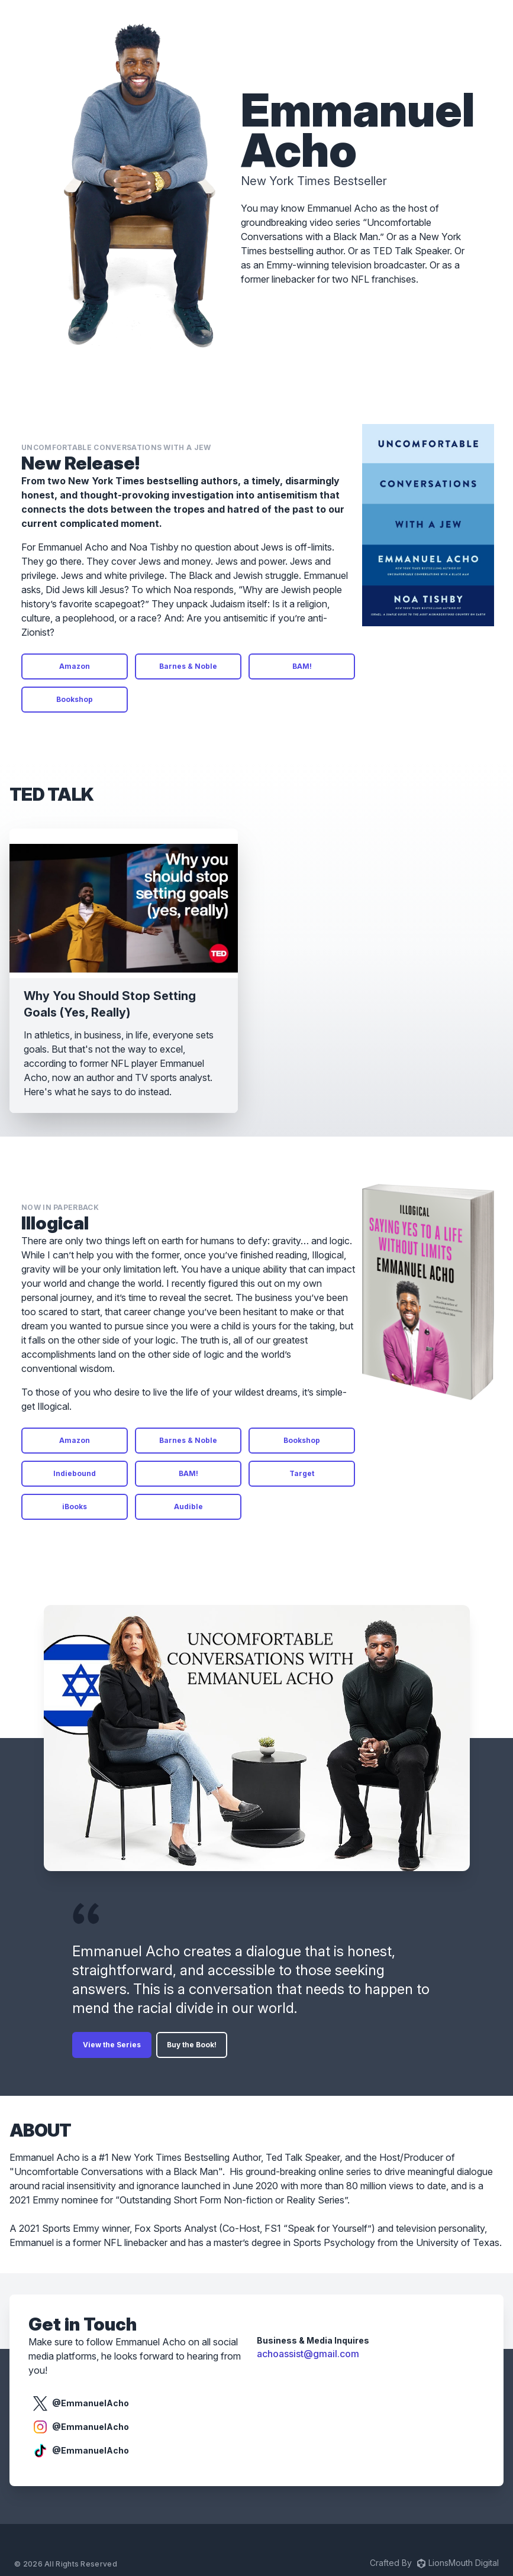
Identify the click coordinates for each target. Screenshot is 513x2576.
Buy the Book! (192, 2044)
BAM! (302, 666)
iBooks (74, 1506)
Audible (188, 1506)
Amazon (74, 666)
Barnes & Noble (188, 666)
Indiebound (74, 1473)
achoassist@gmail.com (308, 2354)
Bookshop (74, 699)
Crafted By (434, 2563)
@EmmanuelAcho (81, 2403)
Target (301, 1473)
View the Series (112, 2044)
